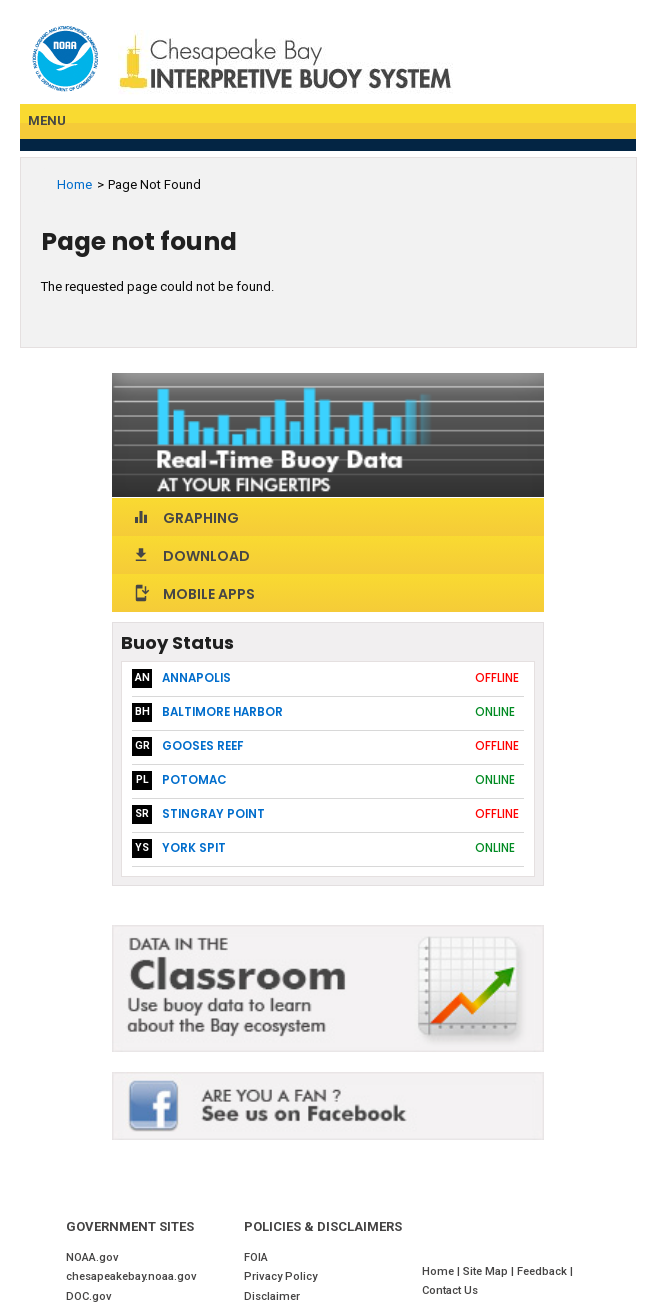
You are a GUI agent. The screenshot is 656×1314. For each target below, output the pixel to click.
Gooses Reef (202, 746)
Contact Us (450, 1290)
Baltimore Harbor (222, 712)
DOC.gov (89, 1296)
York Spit (194, 848)
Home (74, 184)
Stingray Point (213, 814)
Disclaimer (272, 1296)
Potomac (194, 780)
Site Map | (490, 1271)
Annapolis (196, 678)
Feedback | (546, 1271)
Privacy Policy (280, 1276)
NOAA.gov (92, 1257)
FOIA (256, 1257)
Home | (442, 1271)
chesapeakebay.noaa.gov (131, 1276)
